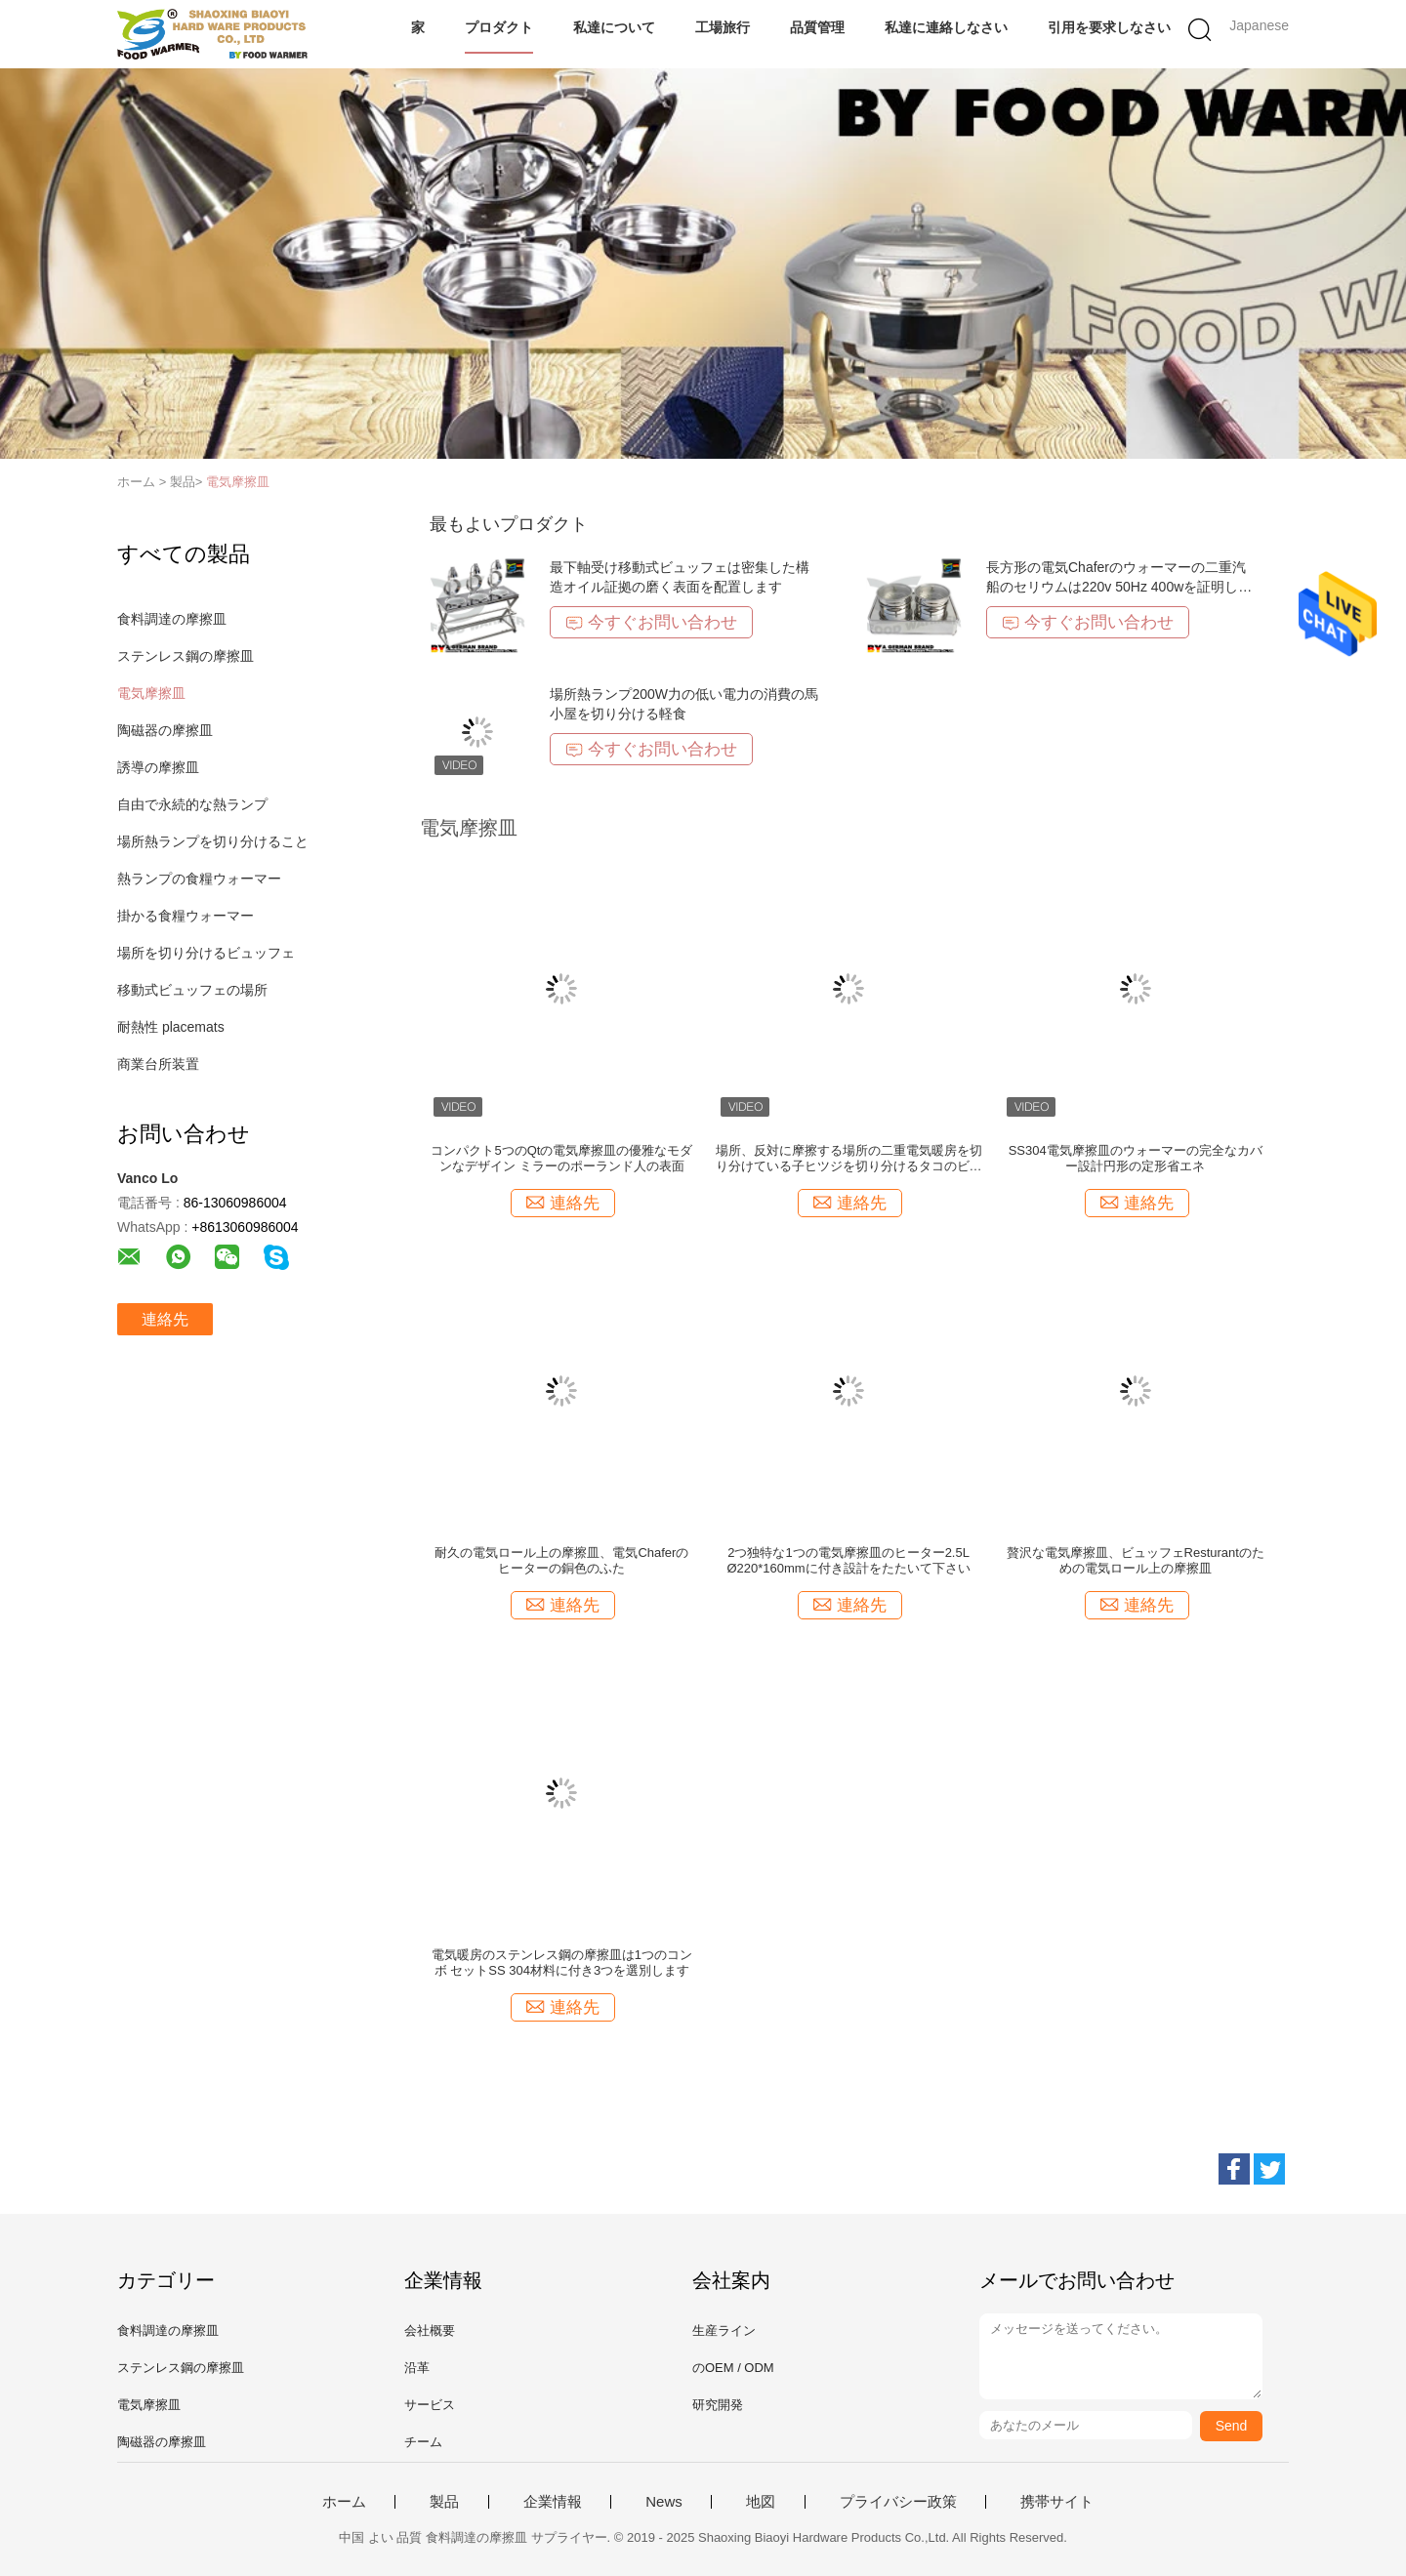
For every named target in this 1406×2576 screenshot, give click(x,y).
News (663, 2502)
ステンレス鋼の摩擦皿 (185, 656)
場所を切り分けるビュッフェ (206, 953)
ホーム (344, 2502)
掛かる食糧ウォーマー (185, 915)
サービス (429, 2404)
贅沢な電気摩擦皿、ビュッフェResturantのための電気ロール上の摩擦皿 (1135, 1560)
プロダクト (499, 27)
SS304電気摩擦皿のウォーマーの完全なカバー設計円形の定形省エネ (1135, 1158)
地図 (760, 2502)
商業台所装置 (158, 1064)
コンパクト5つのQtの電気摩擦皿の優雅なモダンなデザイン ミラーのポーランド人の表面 (561, 1158)
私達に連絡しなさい (946, 27)
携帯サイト (1057, 2502)
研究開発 (717, 2404)
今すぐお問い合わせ (651, 622)
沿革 (417, 2367)
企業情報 (552, 2502)
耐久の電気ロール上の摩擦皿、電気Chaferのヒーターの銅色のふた (561, 1560)
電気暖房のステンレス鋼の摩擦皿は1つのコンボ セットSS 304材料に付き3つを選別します (562, 1962)
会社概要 (429, 2330)
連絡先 (165, 1319)
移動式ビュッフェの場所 (192, 990)
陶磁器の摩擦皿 (165, 730)
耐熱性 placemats (171, 1027)
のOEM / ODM (733, 2367)
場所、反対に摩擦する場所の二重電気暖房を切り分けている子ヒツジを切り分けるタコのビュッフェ (849, 1158)
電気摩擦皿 (237, 481)
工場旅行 (722, 27)
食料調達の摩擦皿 (172, 619)
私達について (614, 27)
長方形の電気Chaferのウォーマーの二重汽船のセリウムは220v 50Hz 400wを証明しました (1119, 586)
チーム (423, 2441)
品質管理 (817, 27)
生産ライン (724, 2330)
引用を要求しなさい (1109, 27)
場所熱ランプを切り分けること (213, 841)
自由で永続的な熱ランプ (192, 804)
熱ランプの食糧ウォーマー (199, 878)
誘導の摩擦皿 (158, 767)
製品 (444, 2502)
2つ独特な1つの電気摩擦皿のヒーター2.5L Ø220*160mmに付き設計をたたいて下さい (848, 1560)
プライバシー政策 (898, 2502)
